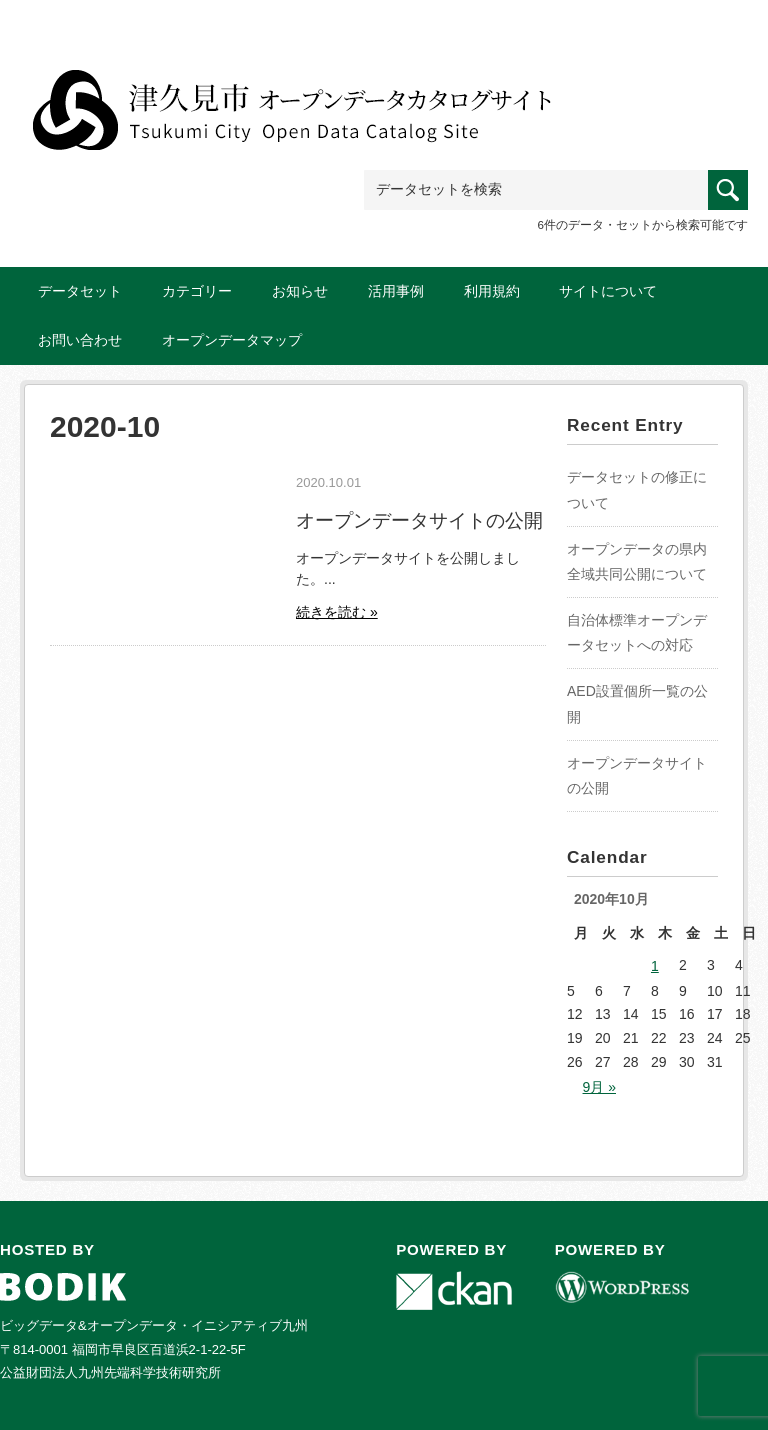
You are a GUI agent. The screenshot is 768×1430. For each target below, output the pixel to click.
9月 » (599, 1087)
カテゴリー (197, 291)
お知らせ (300, 291)
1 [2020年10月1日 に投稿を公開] (655, 966)
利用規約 (492, 291)
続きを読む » (337, 612)
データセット (80, 291)
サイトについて (608, 291)
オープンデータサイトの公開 (419, 520)
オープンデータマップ (232, 340)
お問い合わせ (80, 340)
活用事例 (396, 291)
